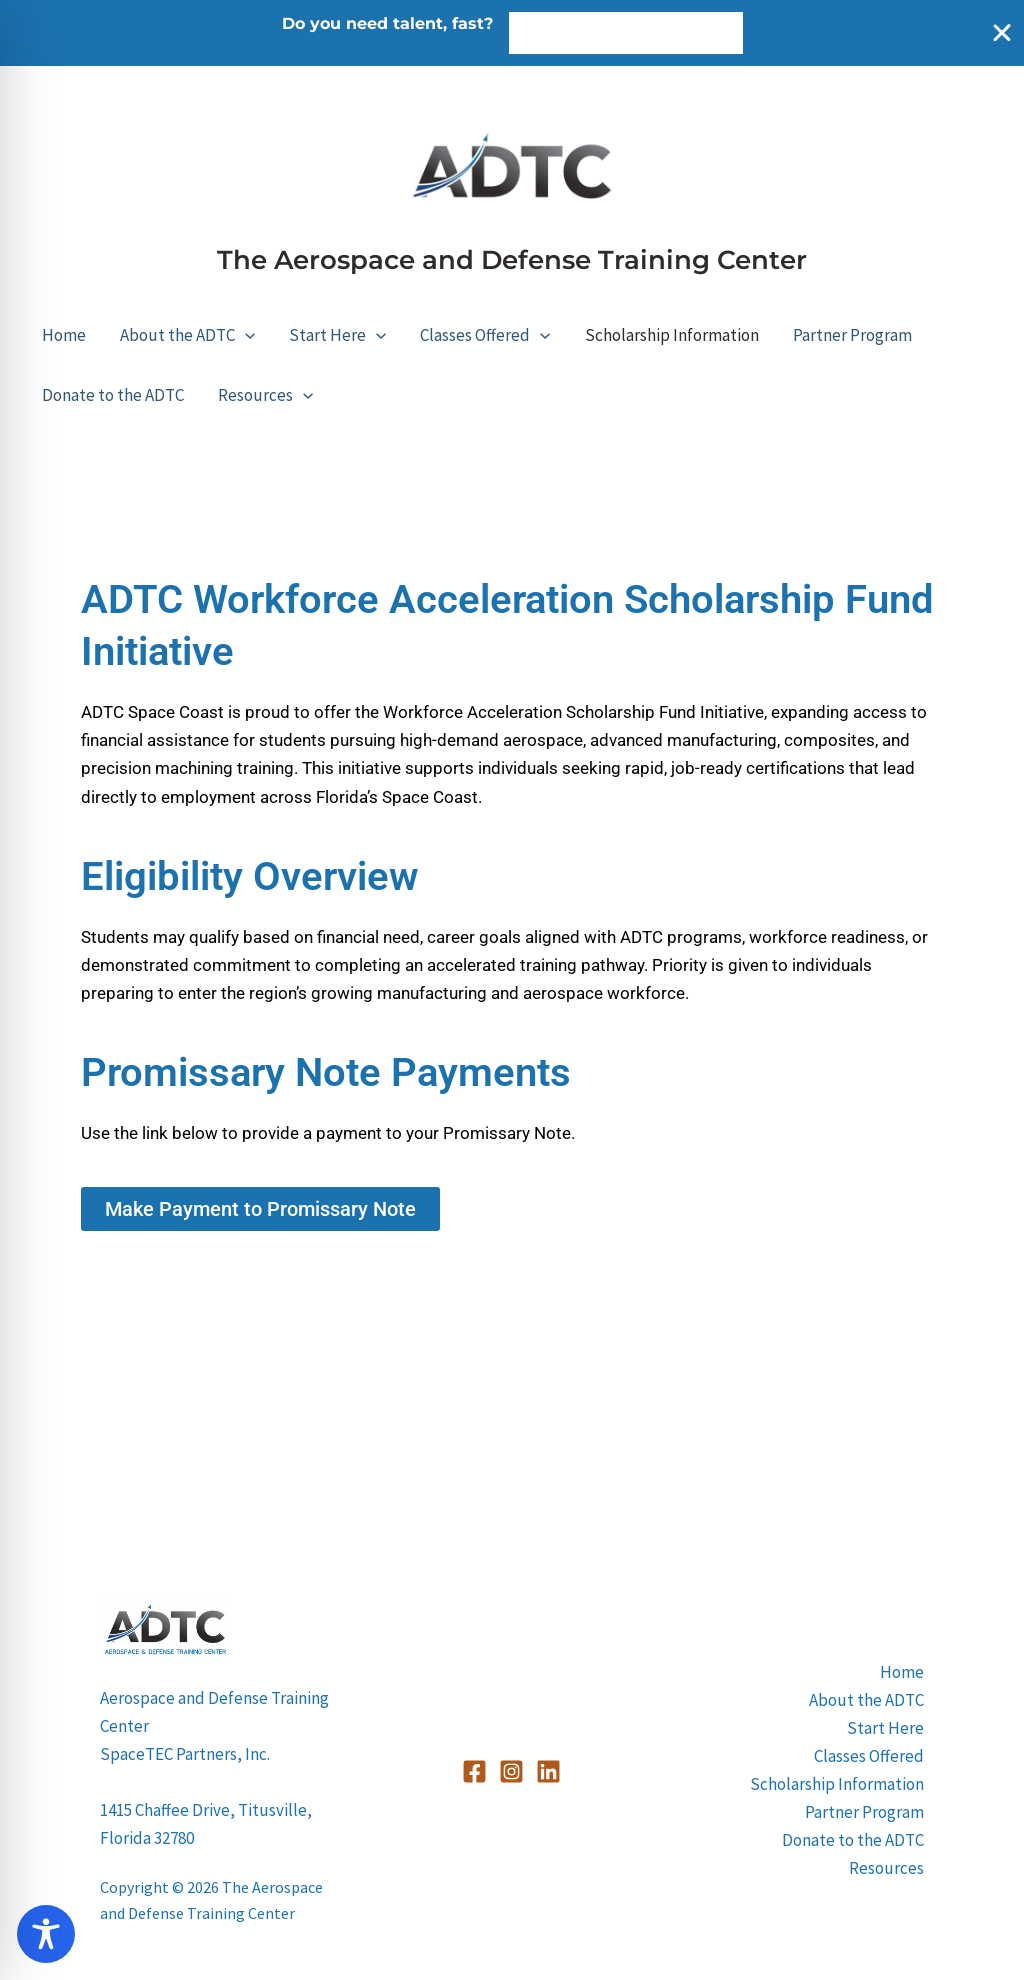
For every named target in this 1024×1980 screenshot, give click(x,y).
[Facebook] (474, 1771)
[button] (245, 335)
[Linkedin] (548, 1771)
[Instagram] (511, 1771)
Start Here (337, 335)
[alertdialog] (512, 33)
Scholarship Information (672, 335)
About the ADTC (187, 335)
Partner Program (852, 335)
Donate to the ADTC (113, 395)
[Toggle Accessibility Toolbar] (46, 1934)
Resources (265, 395)
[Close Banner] (1002, 33)
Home (64, 335)
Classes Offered (485, 335)
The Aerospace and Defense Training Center (512, 260)
